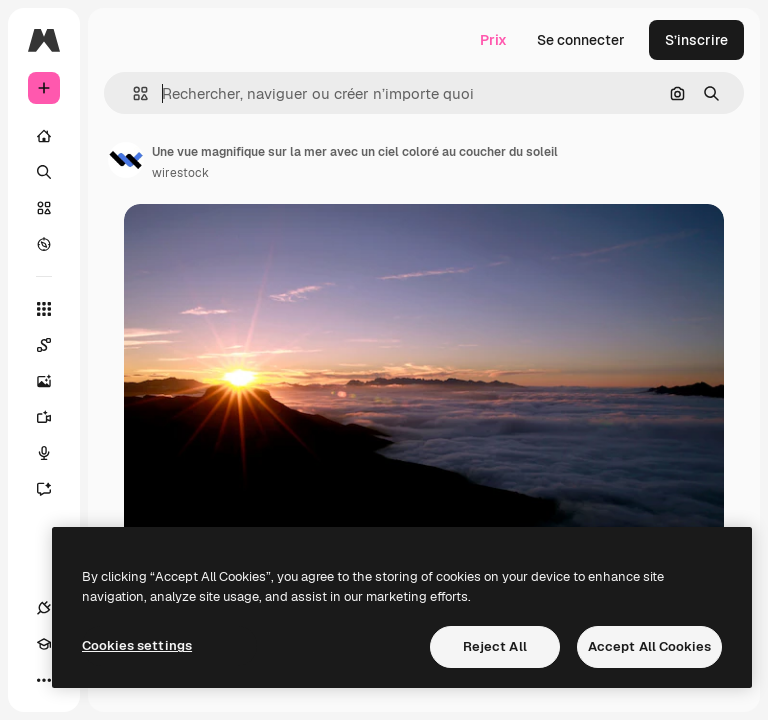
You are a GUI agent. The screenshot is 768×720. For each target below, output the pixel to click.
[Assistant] (54, 489)
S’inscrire (696, 40)
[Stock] (44, 208)
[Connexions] (44, 608)
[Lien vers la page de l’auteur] (126, 160)
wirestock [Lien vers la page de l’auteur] (180, 173)
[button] (132, 93)
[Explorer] (44, 244)
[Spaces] (54, 345)
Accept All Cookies (649, 646)
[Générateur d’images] (54, 381)
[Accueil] (44, 136)
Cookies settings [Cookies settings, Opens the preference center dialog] (137, 645)
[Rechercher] (44, 172)
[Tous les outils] (44, 309)
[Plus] (44, 680)
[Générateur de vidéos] (54, 417)
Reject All (495, 646)
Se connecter (581, 40)
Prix (493, 40)
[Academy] (44, 644)
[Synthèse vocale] (54, 453)
